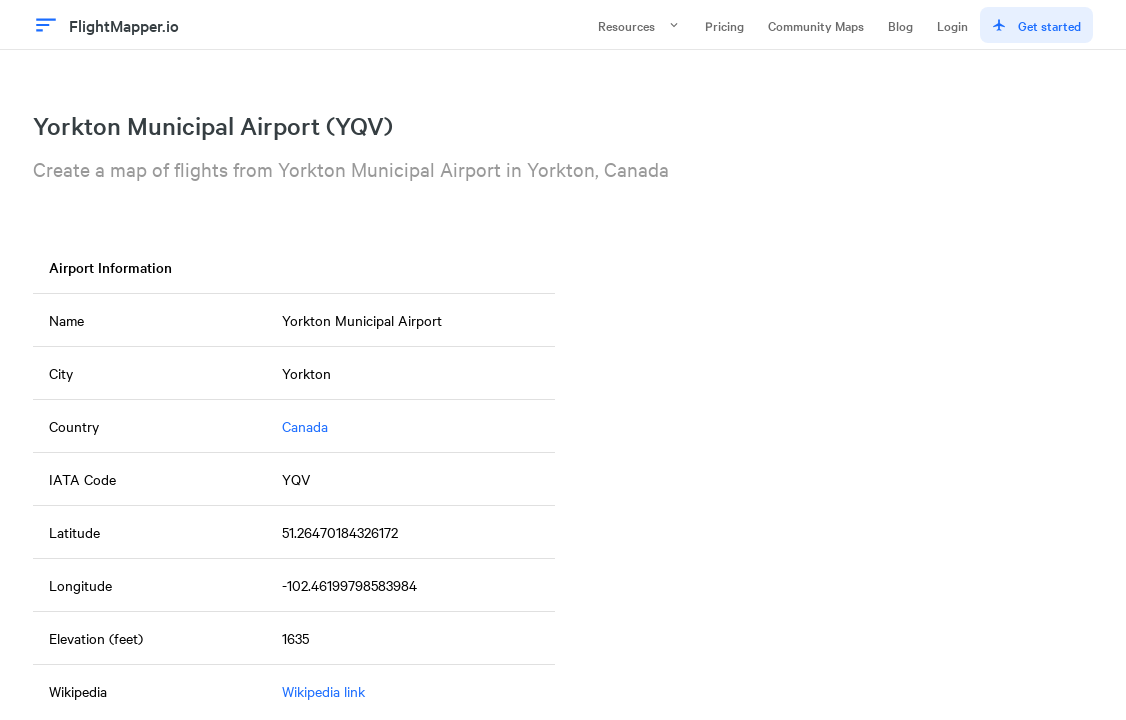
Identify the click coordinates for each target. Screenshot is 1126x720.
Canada (305, 426)
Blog (900, 25)
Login (952, 25)
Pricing (724, 25)
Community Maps (816, 25)
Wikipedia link (323, 691)
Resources (639, 25)
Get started (1036, 25)
